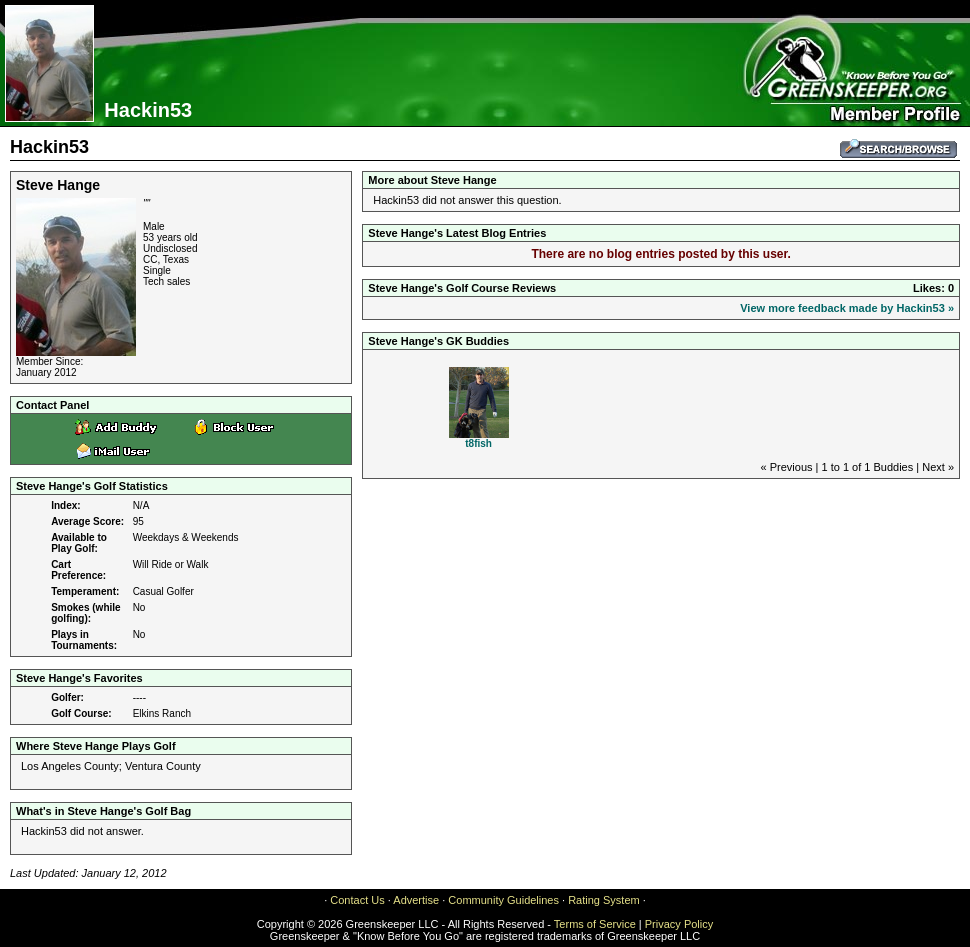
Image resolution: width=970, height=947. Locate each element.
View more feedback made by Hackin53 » (847, 308)
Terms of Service (595, 924)
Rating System (604, 900)
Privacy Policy (679, 924)
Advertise (416, 900)
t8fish (478, 443)
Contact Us (357, 900)
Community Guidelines (503, 900)
